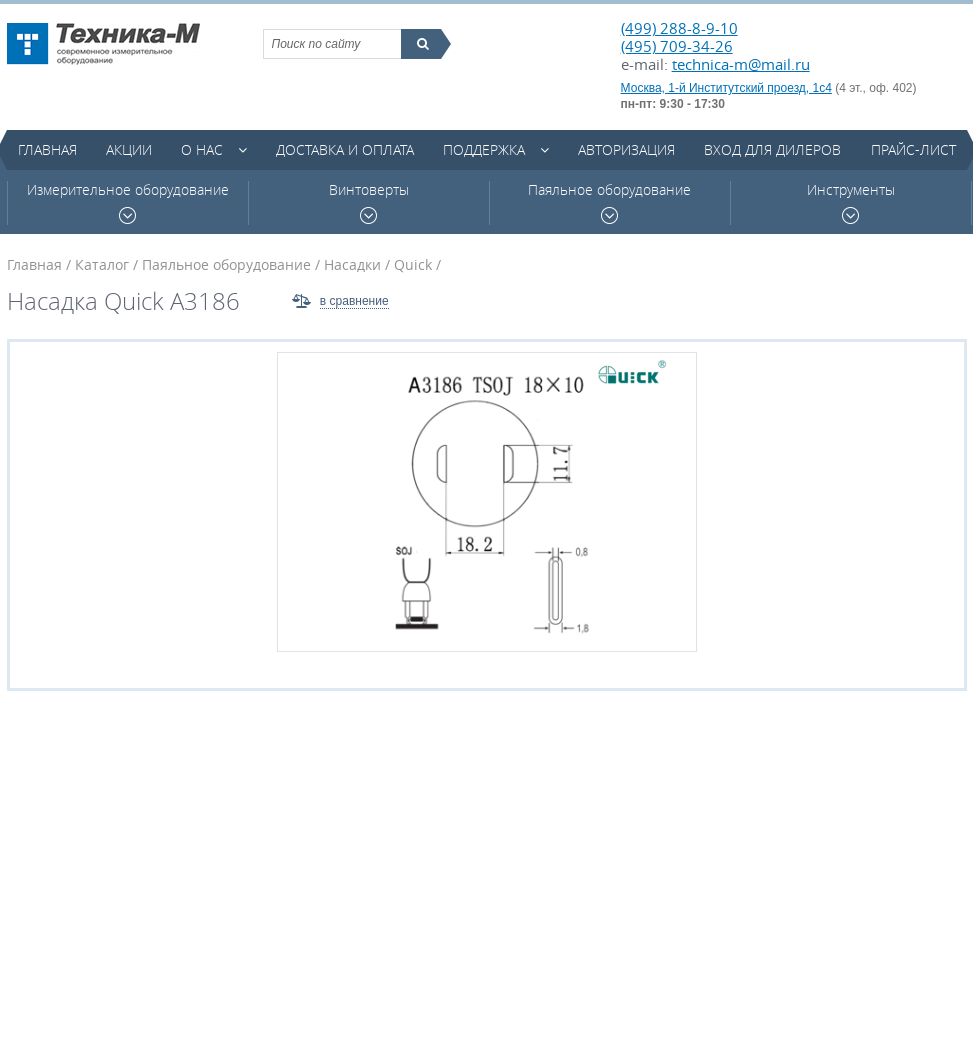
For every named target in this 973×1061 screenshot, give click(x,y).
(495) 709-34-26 (677, 46)
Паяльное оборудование (609, 202)
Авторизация (626, 149)
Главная (47, 149)
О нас (202, 149)
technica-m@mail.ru (741, 64)
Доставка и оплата (345, 149)
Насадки (352, 264)
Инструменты (851, 202)
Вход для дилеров (772, 149)
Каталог (102, 264)
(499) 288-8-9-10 (679, 28)
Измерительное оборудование (128, 202)
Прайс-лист (913, 149)
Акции (129, 149)
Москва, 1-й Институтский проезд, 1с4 (726, 88)
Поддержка (484, 149)
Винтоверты (369, 202)
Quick (413, 264)
